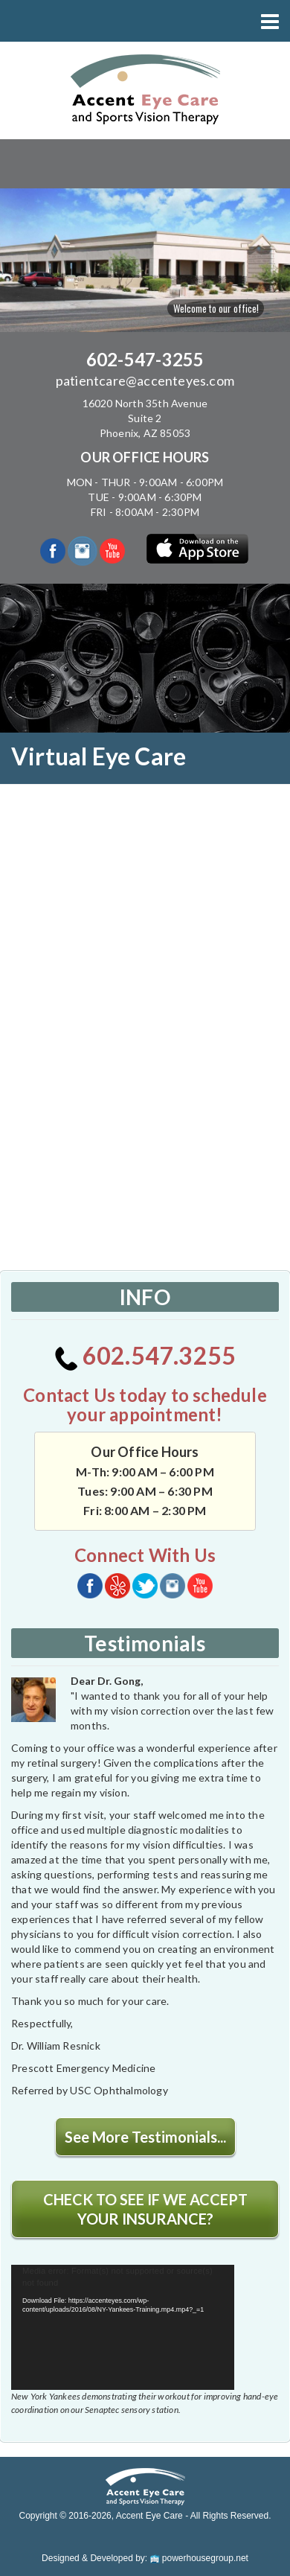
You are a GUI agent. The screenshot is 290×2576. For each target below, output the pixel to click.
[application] (122, 2328)
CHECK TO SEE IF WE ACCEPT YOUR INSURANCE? (145, 2209)
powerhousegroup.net (199, 2558)
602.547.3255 (145, 1355)
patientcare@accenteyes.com (145, 380)
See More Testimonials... (145, 2137)
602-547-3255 (145, 359)
